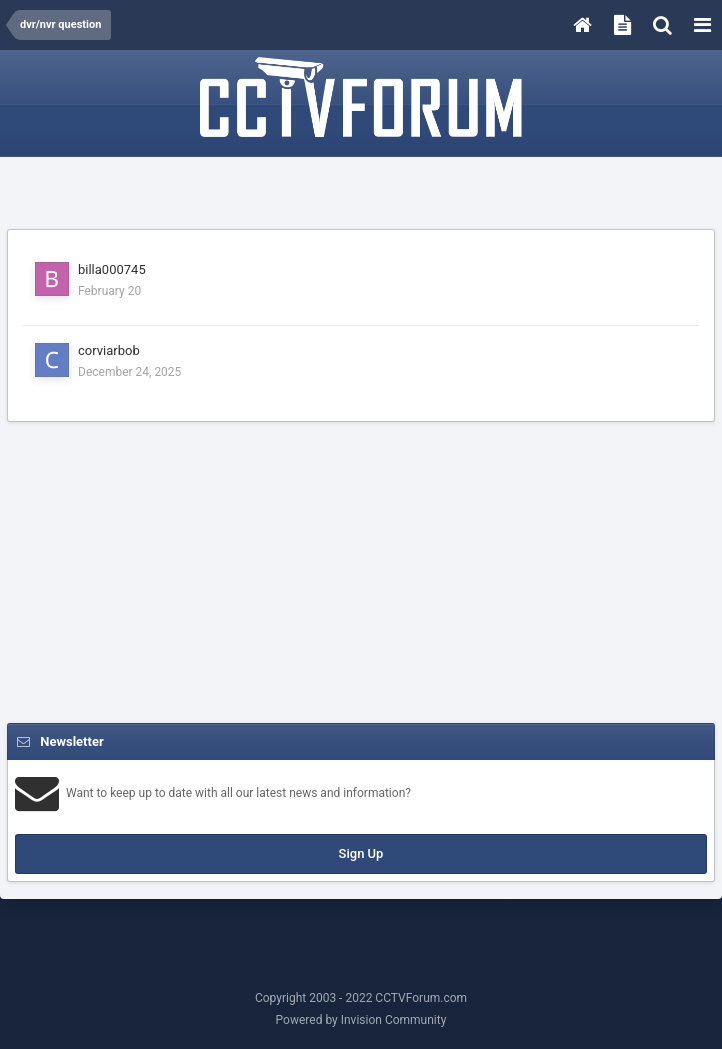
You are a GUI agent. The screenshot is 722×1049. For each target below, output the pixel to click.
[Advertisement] (361, 194)
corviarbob (109, 350)
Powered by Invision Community (361, 1020)
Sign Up (361, 853)
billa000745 (112, 269)
